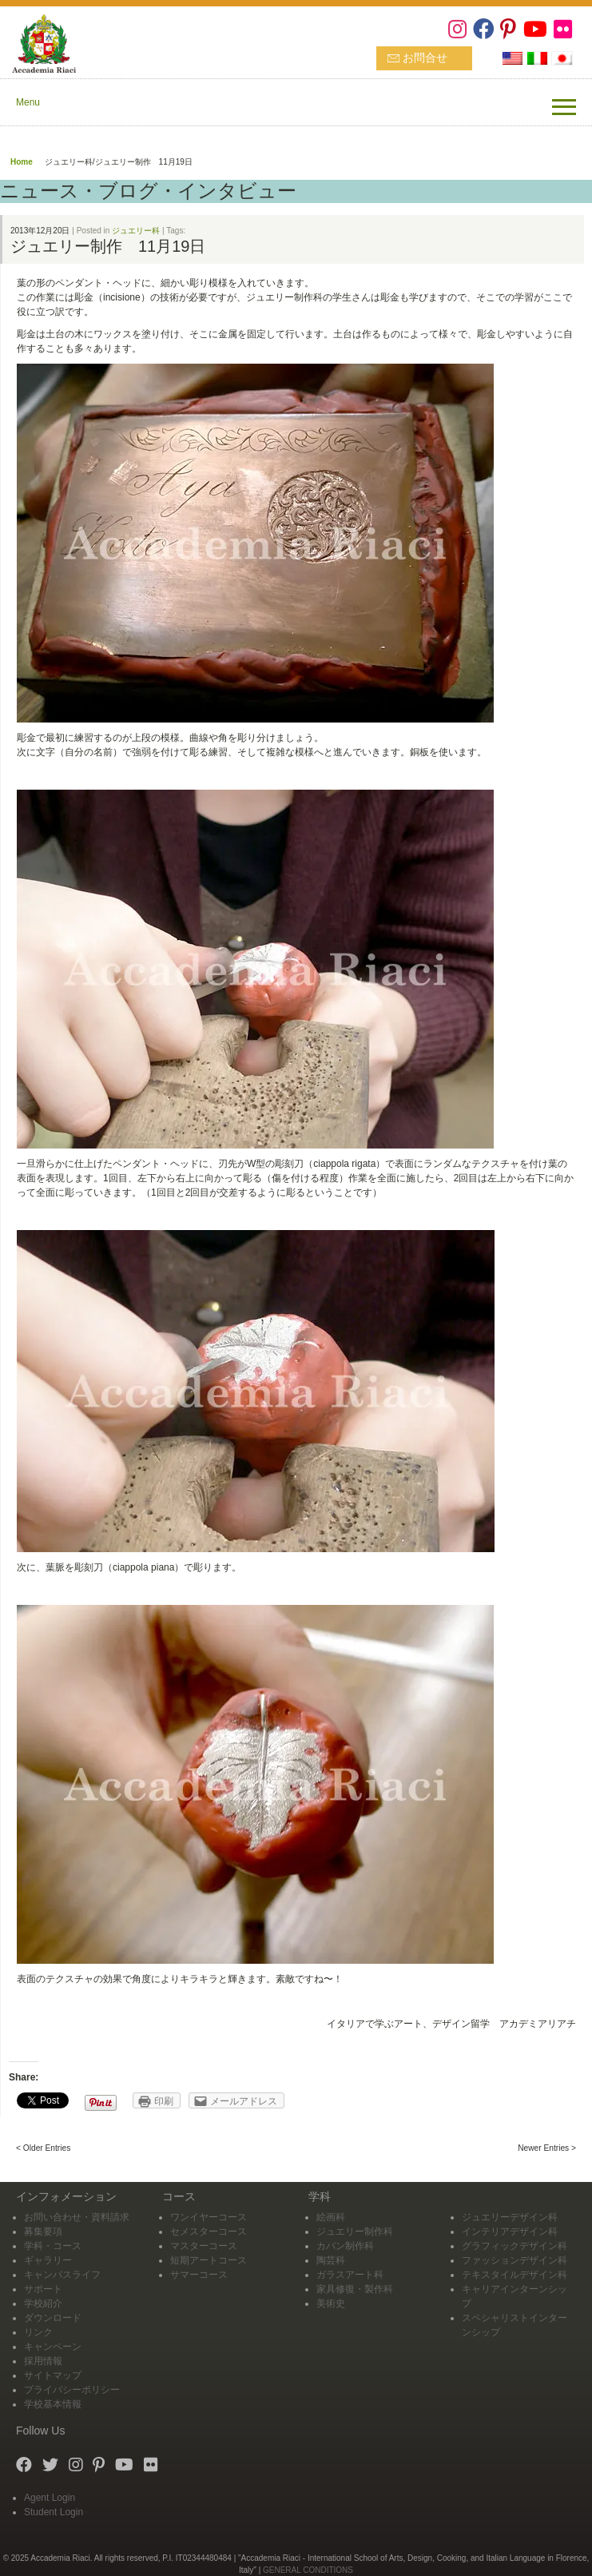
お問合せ (425, 57)
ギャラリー (48, 2260)
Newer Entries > (547, 2148)
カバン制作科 (345, 2246)
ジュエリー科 (136, 230)
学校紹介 (43, 2303)
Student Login (53, 2512)
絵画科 (330, 2217)
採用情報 (43, 2361)
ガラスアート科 (349, 2274)
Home (21, 161)
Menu (28, 102)
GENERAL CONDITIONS (308, 2570)
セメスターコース (208, 2231)
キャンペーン (52, 2346)
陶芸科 (330, 2260)
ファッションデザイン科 (514, 2260)
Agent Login (49, 2497)
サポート (43, 2289)
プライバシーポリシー (72, 2389)
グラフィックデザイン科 (514, 2246)
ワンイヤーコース (208, 2217)
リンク (38, 2332)
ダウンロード (52, 2317)
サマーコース (199, 2274)
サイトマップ (52, 2375)
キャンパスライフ (62, 2274)
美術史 (330, 2303)
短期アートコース (208, 2260)
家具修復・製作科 (354, 2289)
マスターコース (203, 2246)
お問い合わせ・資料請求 (76, 2217)
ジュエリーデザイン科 (510, 2217)
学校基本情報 (52, 2404)
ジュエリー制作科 (354, 2231)
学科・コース (52, 2246)
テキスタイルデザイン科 (514, 2274)
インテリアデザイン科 (510, 2231)
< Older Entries (43, 2148)
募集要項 (43, 2231)
